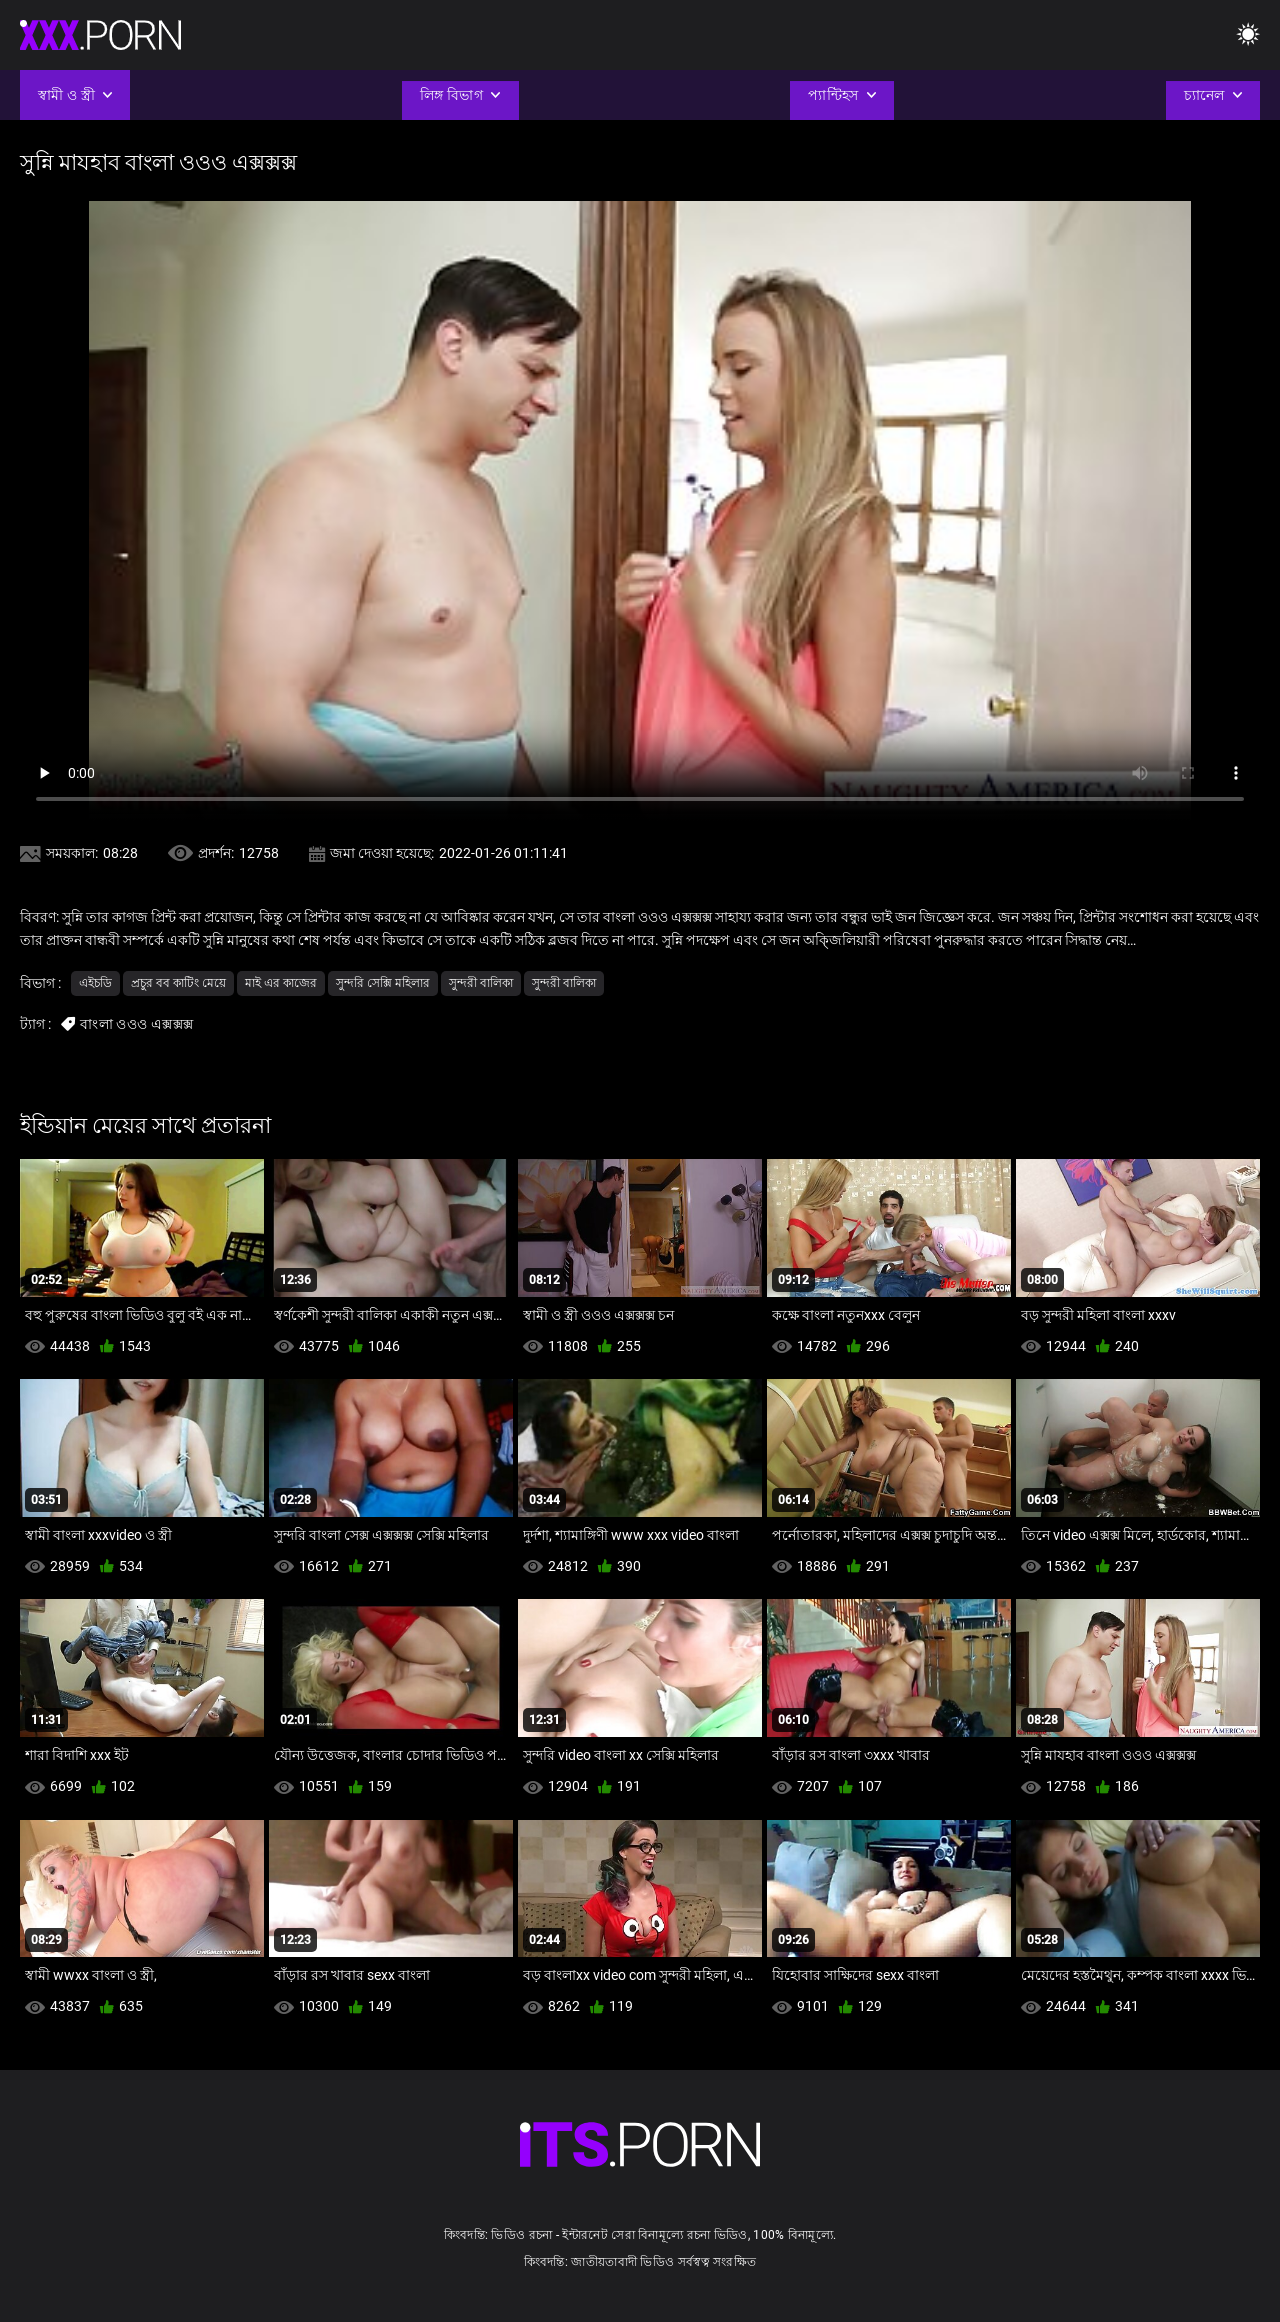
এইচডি (95, 983)
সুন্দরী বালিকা (481, 983)
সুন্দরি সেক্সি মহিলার (383, 983)
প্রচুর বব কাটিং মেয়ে (178, 983)
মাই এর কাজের (281, 983)
